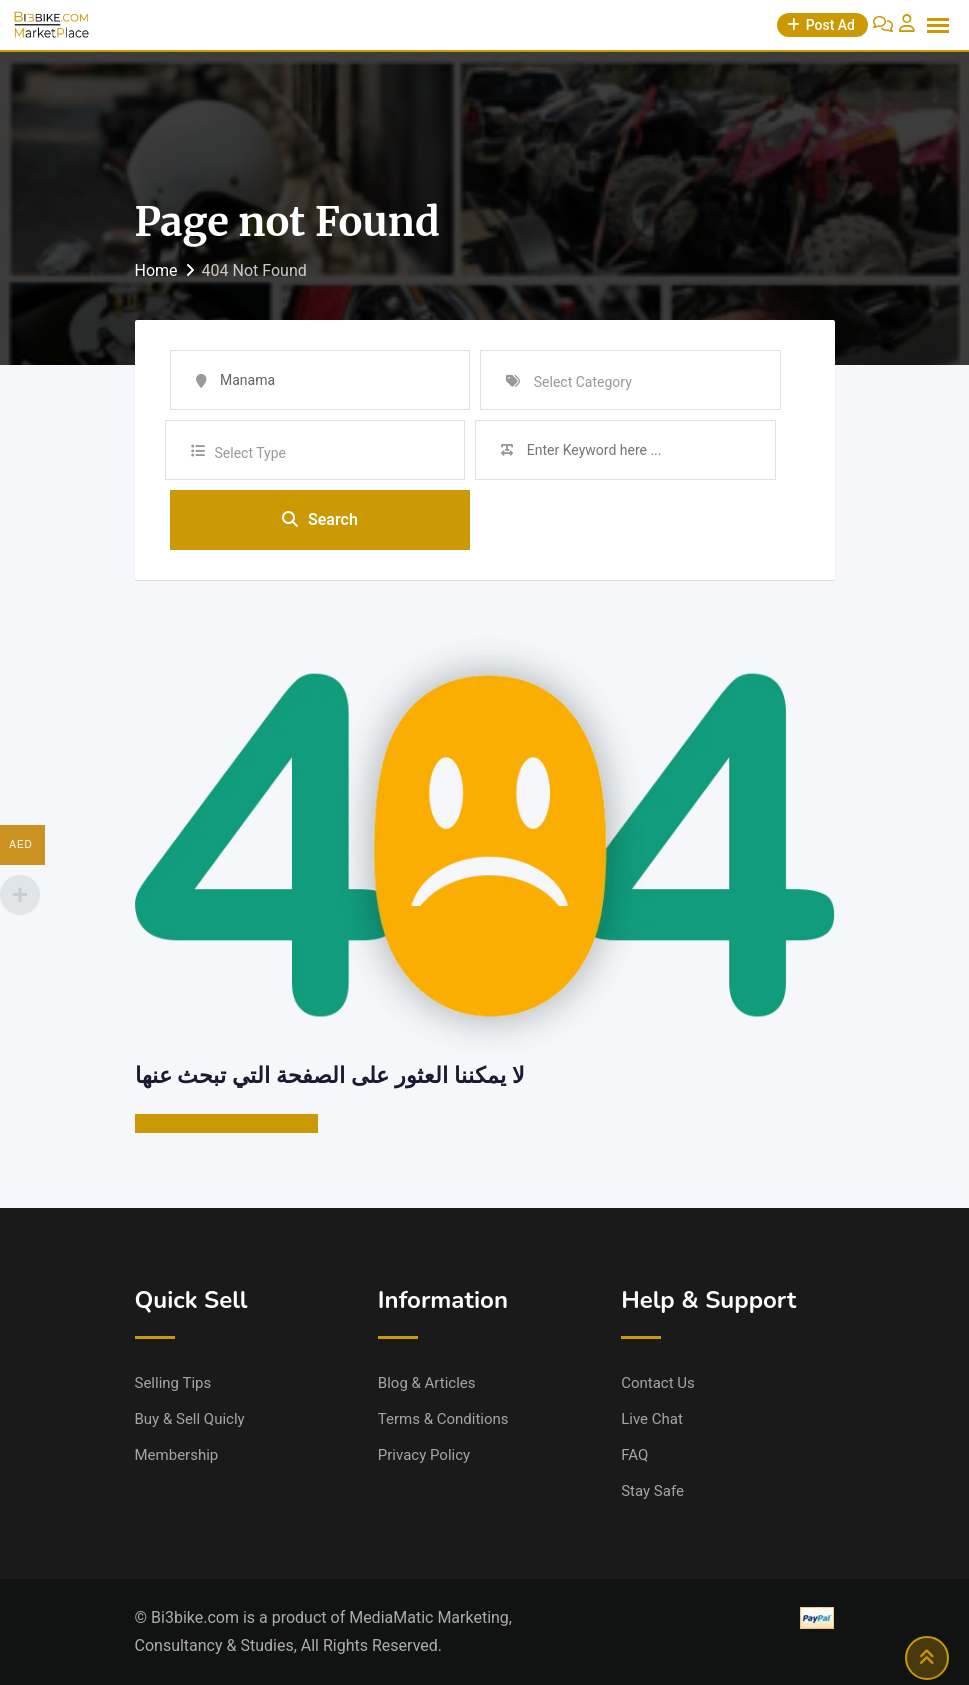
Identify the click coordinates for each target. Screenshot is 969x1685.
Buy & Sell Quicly (190, 1419)
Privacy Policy (424, 1455)
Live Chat (652, 1419)
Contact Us (658, 1383)
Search (320, 519)
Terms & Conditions (443, 1419)
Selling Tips (173, 1383)
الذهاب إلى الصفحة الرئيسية (227, 1123)
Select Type (250, 453)
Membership (177, 1455)
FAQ (634, 1455)
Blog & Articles (427, 1383)
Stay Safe (652, 1491)
